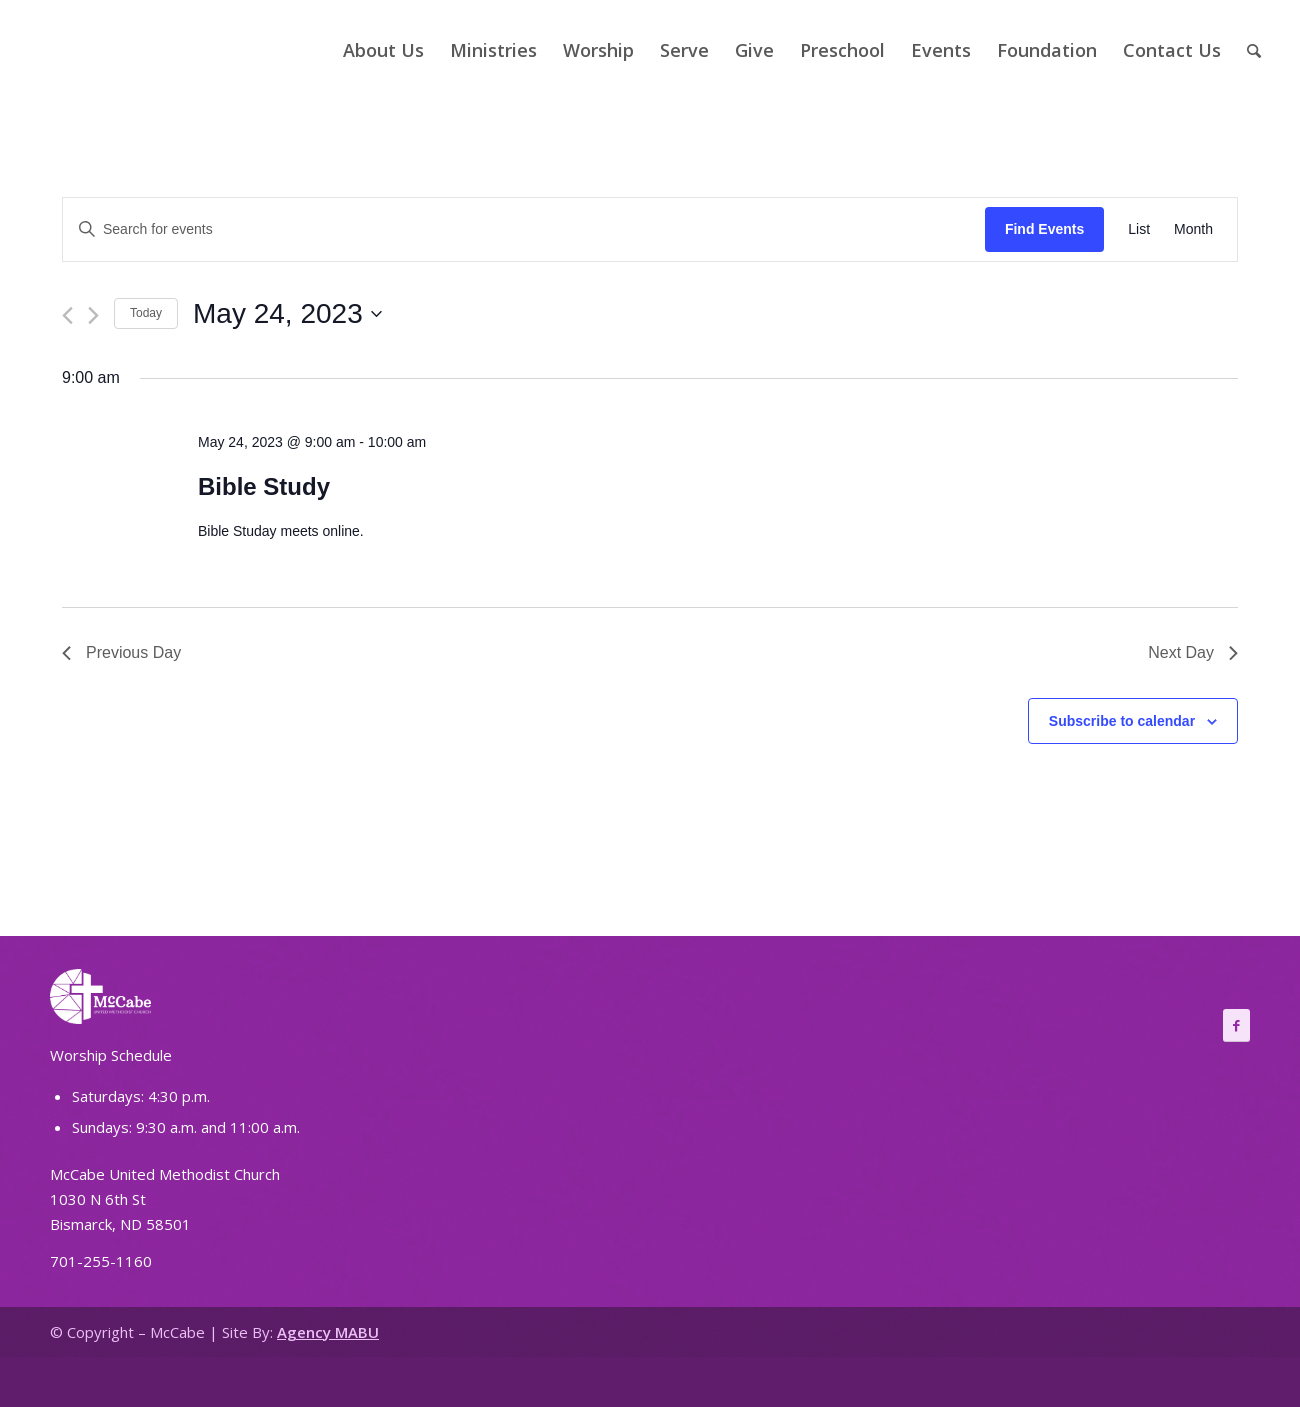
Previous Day (121, 652)
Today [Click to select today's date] (146, 313)
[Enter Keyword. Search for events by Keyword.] (524, 229)
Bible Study (264, 486)
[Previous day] (67, 315)
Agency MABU (328, 1332)
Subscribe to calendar (1122, 721)
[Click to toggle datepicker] (287, 314)
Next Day (1193, 652)
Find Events (1044, 229)
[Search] (1254, 50)
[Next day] (93, 315)
